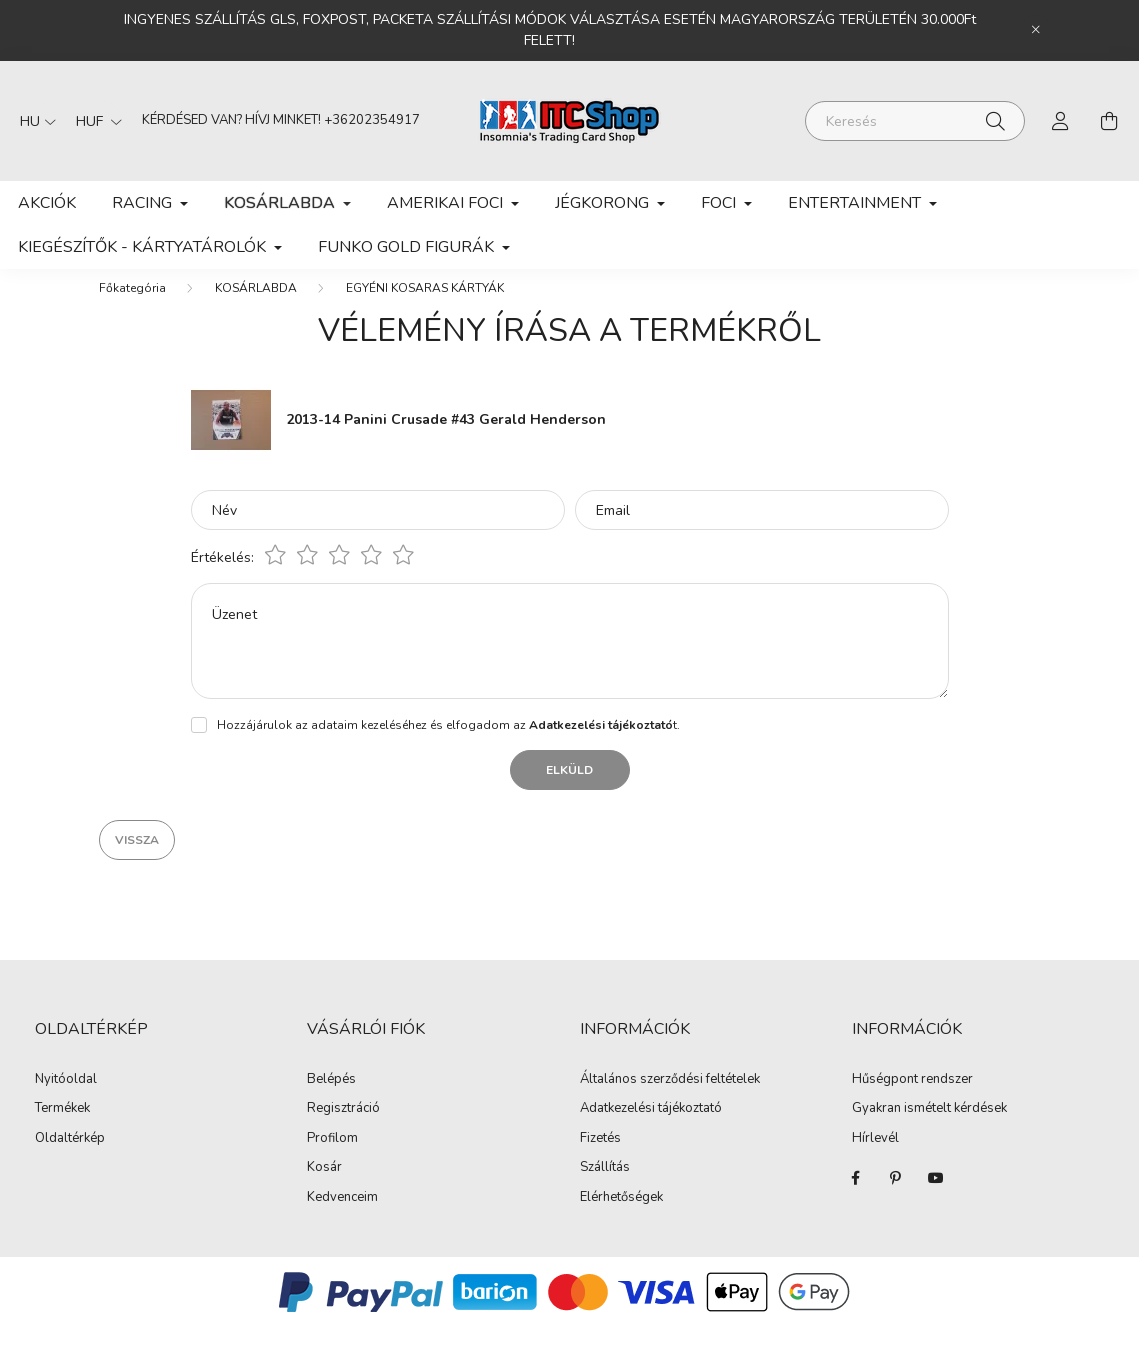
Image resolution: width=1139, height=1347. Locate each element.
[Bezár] (1036, 30)
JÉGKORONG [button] (604, 203)
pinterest (896, 1198)
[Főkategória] (132, 308)
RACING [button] (144, 203)
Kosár (324, 1188)
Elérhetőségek (621, 1218)
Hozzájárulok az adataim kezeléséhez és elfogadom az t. (448, 745)
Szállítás (605, 1188)
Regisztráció (343, 1129)
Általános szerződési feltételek (670, 1100)
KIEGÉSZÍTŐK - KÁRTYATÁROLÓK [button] (144, 247)
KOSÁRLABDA (256, 308)
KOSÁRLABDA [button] (281, 203)
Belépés (331, 1100)
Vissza (137, 860)
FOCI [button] (720, 203)
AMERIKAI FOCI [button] (447, 203)
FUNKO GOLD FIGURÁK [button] (408, 247)
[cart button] (1109, 121)
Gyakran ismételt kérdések (929, 1129)
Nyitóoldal (66, 1099)
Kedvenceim (342, 1218)
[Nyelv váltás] (33, 121)
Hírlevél (875, 1159)
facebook (856, 1198)
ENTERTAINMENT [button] (856, 203)
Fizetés (600, 1159)
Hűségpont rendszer (912, 1100)
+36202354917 (372, 120)
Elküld (569, 790)
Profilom (332, 1159)
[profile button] (1061, 121)
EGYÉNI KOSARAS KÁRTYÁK (425, 308)
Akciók (47, 203)
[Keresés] (915, 121)
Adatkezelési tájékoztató (651, 1129)
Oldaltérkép (70, 1158)
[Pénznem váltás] (94, 121)
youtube (936, 1198)
